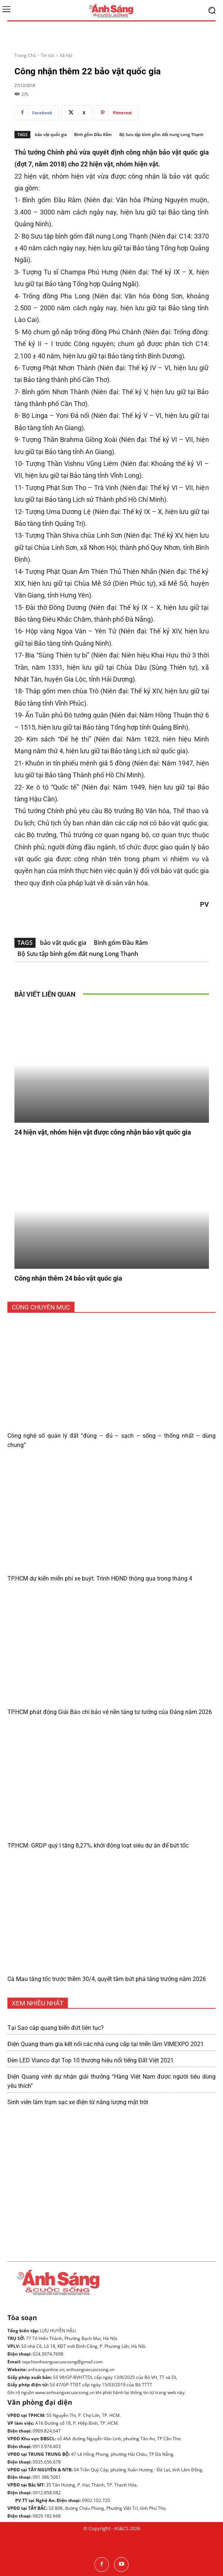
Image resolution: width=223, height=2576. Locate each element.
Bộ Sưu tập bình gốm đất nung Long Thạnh (161, 134)
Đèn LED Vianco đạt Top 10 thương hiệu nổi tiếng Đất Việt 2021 (90, 2060)
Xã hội (66, 55)
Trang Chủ (25, 55)
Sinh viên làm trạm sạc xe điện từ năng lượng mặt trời (77, 2102)
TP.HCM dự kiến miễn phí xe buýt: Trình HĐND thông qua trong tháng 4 (99, 1578)
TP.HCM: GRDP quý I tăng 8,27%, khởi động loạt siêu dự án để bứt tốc (98, 1845)
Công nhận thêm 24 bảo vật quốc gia (68, 1278)
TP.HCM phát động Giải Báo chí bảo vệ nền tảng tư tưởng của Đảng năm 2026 (109, 1711)
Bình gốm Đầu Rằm (93, 134)
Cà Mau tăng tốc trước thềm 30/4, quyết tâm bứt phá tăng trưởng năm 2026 (106, 1978)
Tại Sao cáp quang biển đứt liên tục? (55, 2027)
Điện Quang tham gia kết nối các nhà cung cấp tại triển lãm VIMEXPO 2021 (105, 2044)
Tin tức (48, 55)
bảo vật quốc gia (51, 134)
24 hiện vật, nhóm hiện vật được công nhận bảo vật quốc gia (102, 1132)
